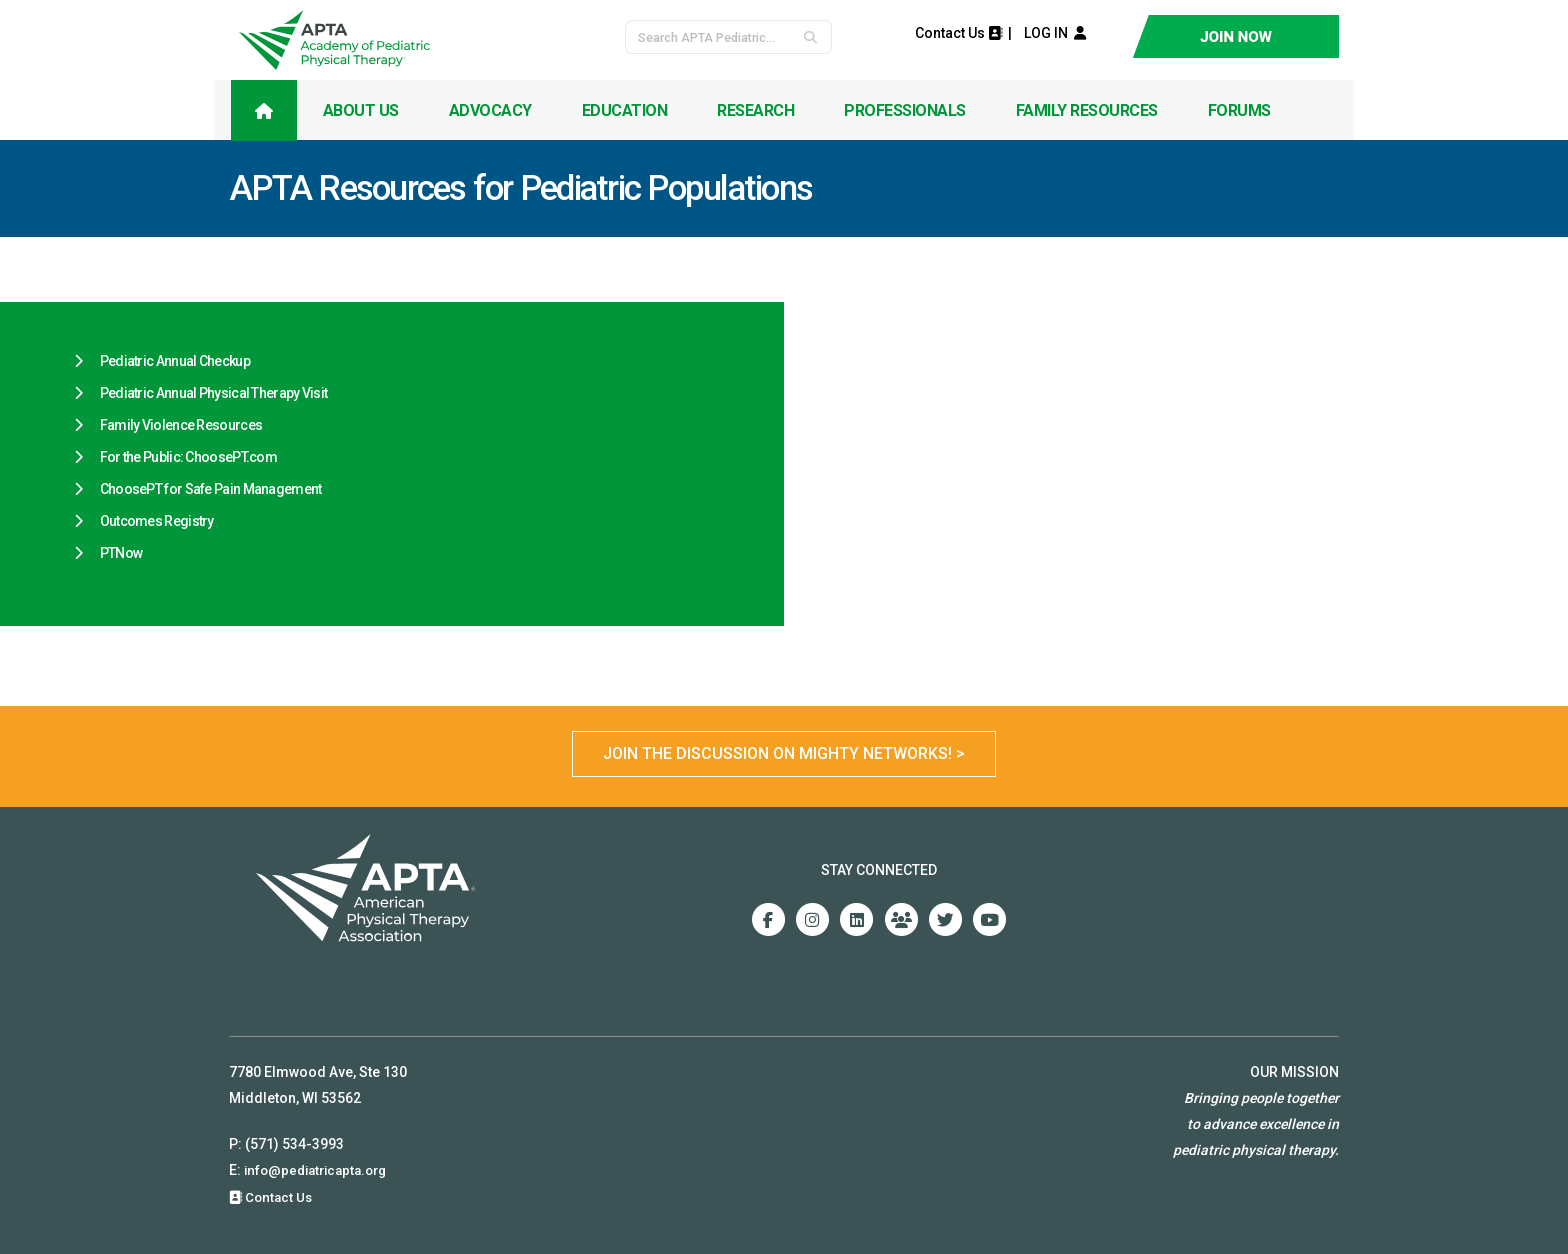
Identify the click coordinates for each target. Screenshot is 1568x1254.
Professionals (905, 110)
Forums (1239, 110)
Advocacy (490, 110)
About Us (361, 110)
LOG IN (1050, 33)
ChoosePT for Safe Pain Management (211, 489)
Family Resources (1087, 110)
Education (625, 110)
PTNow (121, 553)
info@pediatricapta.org (321, 1170)
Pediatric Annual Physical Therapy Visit (214, 393)
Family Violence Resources (181, 425)
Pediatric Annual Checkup (175, 361)
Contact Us (958, 33)
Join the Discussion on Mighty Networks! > (784, 753)
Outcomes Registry (157, 521)
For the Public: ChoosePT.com (188, 457)
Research (755, 110)
